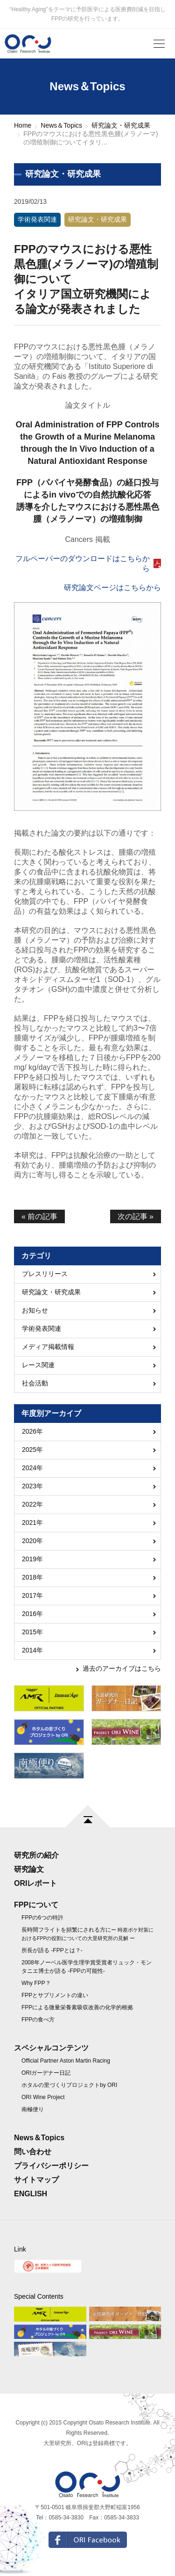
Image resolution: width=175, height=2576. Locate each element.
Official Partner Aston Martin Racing (65, 2060)
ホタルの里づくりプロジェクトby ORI (69, 2085)
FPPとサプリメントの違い (54, 1995)
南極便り (32, 2109)
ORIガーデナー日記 (45, 2073)
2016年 (32, 1613)
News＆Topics (61, 125)
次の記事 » (136, 1216)
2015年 (32, 1632)
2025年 (32, 1449)
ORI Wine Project (43, 2097)
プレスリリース (45, 1273)
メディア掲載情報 (48, 1346)
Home (22, 125)
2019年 (32, 1559)
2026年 (32, 1431)
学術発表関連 (37, 219)
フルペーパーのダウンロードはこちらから (82, 563)
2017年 (32, 1595)
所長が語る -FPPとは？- (52, 1950)
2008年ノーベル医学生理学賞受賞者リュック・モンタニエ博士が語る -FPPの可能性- (86, 1966)
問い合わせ (32, 2152)
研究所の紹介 (36, 1855)
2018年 (32, 1577)
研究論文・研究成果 (120, 125)
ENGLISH (30, 2194)
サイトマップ (36, 2180)
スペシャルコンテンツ (51, 2048)
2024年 (32, 1468)
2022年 (32, 1504)
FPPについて (36, 1905)
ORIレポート (35, 1883)
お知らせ (35, 1310)
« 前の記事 (39, 1216)
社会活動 (35, 1383)
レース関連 (38, 1365)
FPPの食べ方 (38, 2019)
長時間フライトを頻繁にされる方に (87, 1934)
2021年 (32, 1522)
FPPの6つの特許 (42, 1917)
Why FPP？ (36, 1983)
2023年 (32, 1486)
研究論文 (29, 1869)
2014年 (32, 1650)
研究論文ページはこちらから (112, 588)
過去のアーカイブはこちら (122, 1668)
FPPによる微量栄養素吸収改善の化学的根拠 (77, 2007)
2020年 (32, 1540)
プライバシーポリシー (51, 2166)
